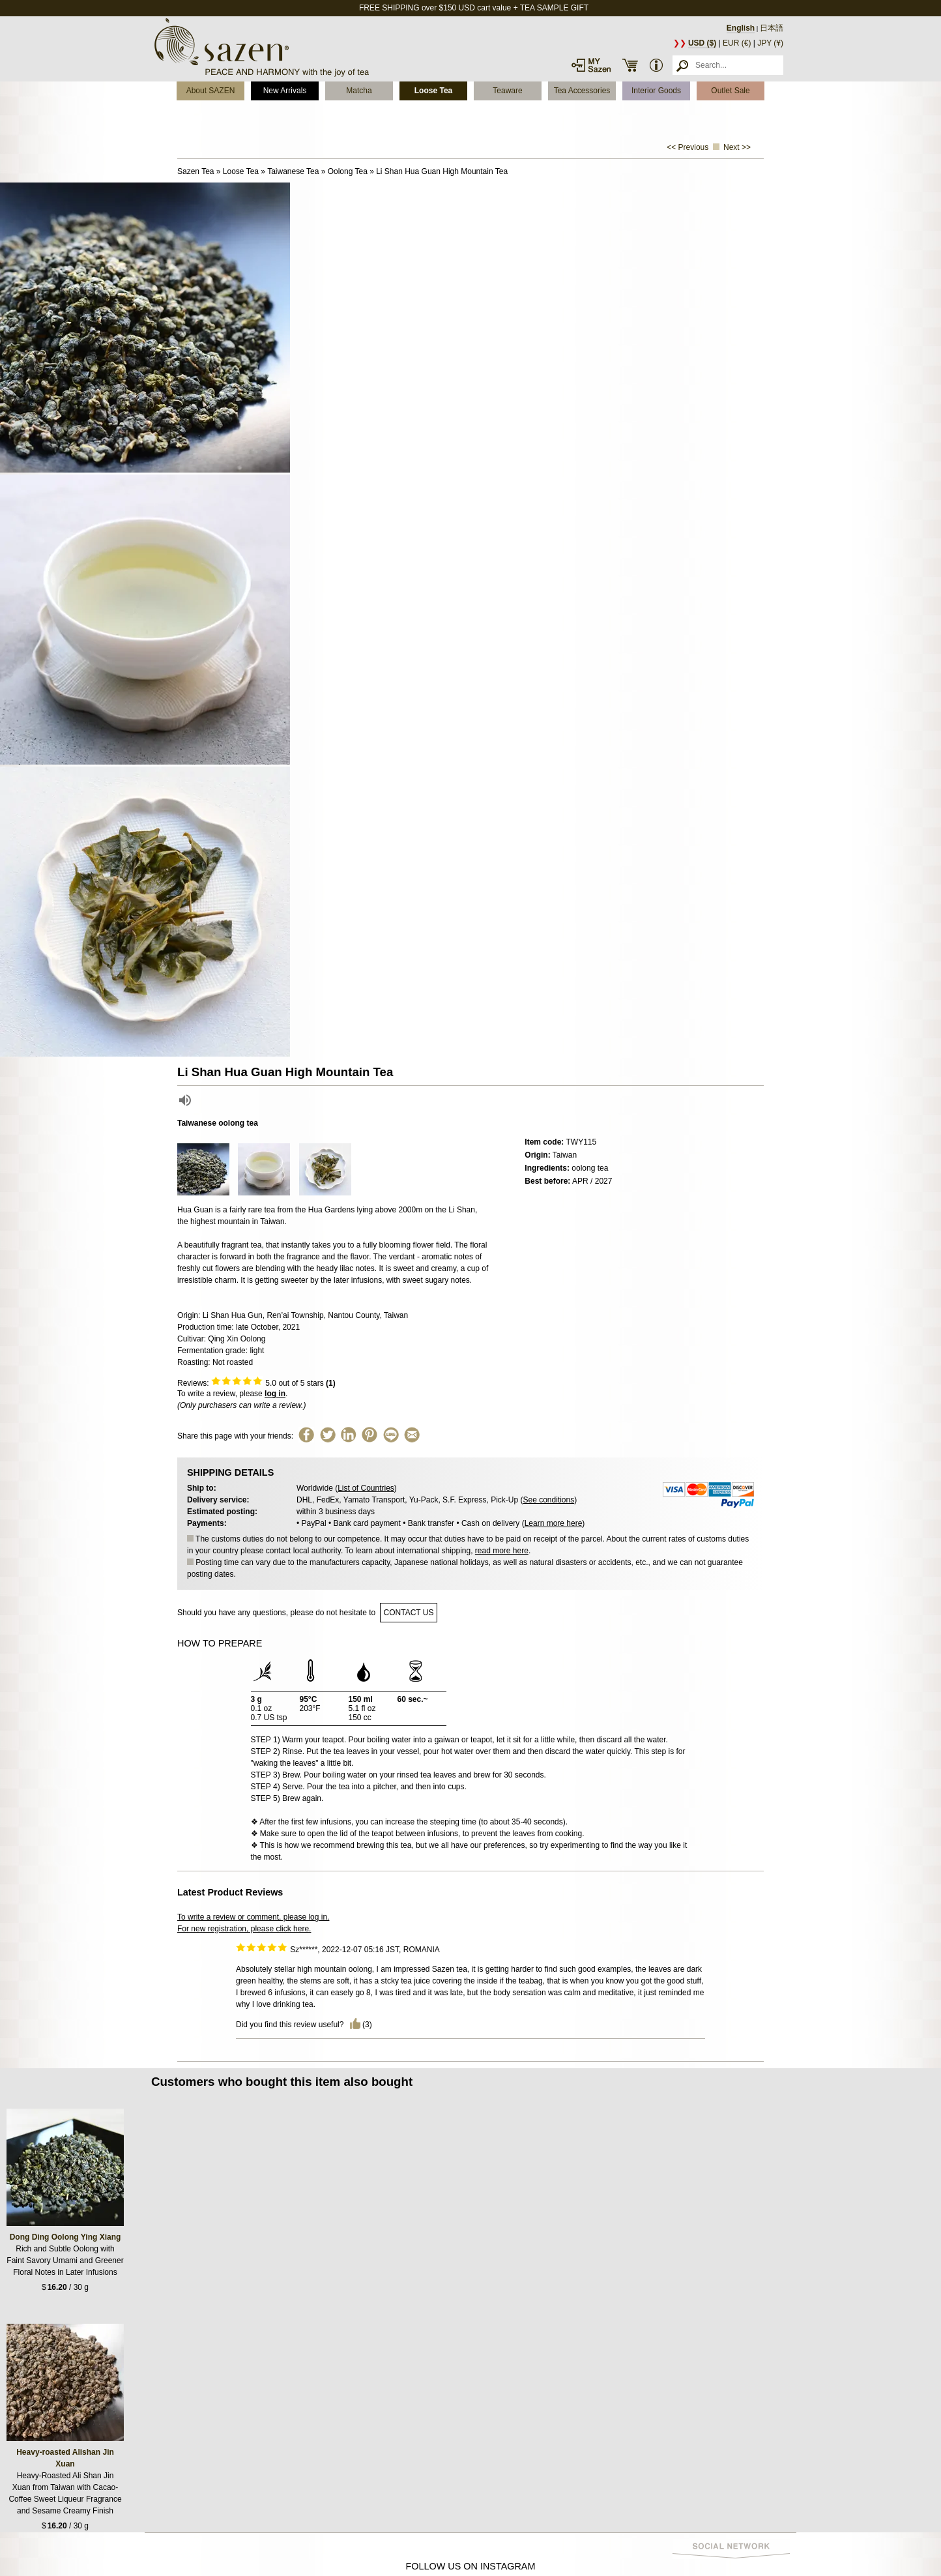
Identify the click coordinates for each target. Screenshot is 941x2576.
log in (275, 1393)
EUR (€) (737, 43)
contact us (409, 1612)
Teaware (507, 90)
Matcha (358, 90)
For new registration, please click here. (244, 1928)
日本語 (771, 28)
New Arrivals (285, 90)
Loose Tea (433, 90)
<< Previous (687, 147)
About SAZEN (210, 90)
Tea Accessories (582, 90)
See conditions (548, 1499)
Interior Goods (656, 90)
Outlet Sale (730, 90)
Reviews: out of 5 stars (256, 1383)
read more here (501, 1550)
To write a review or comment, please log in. (253, 1917)
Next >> (737, 147)
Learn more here (554, 1523)
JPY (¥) (770, 43)
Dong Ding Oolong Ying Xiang (65, 2237)
